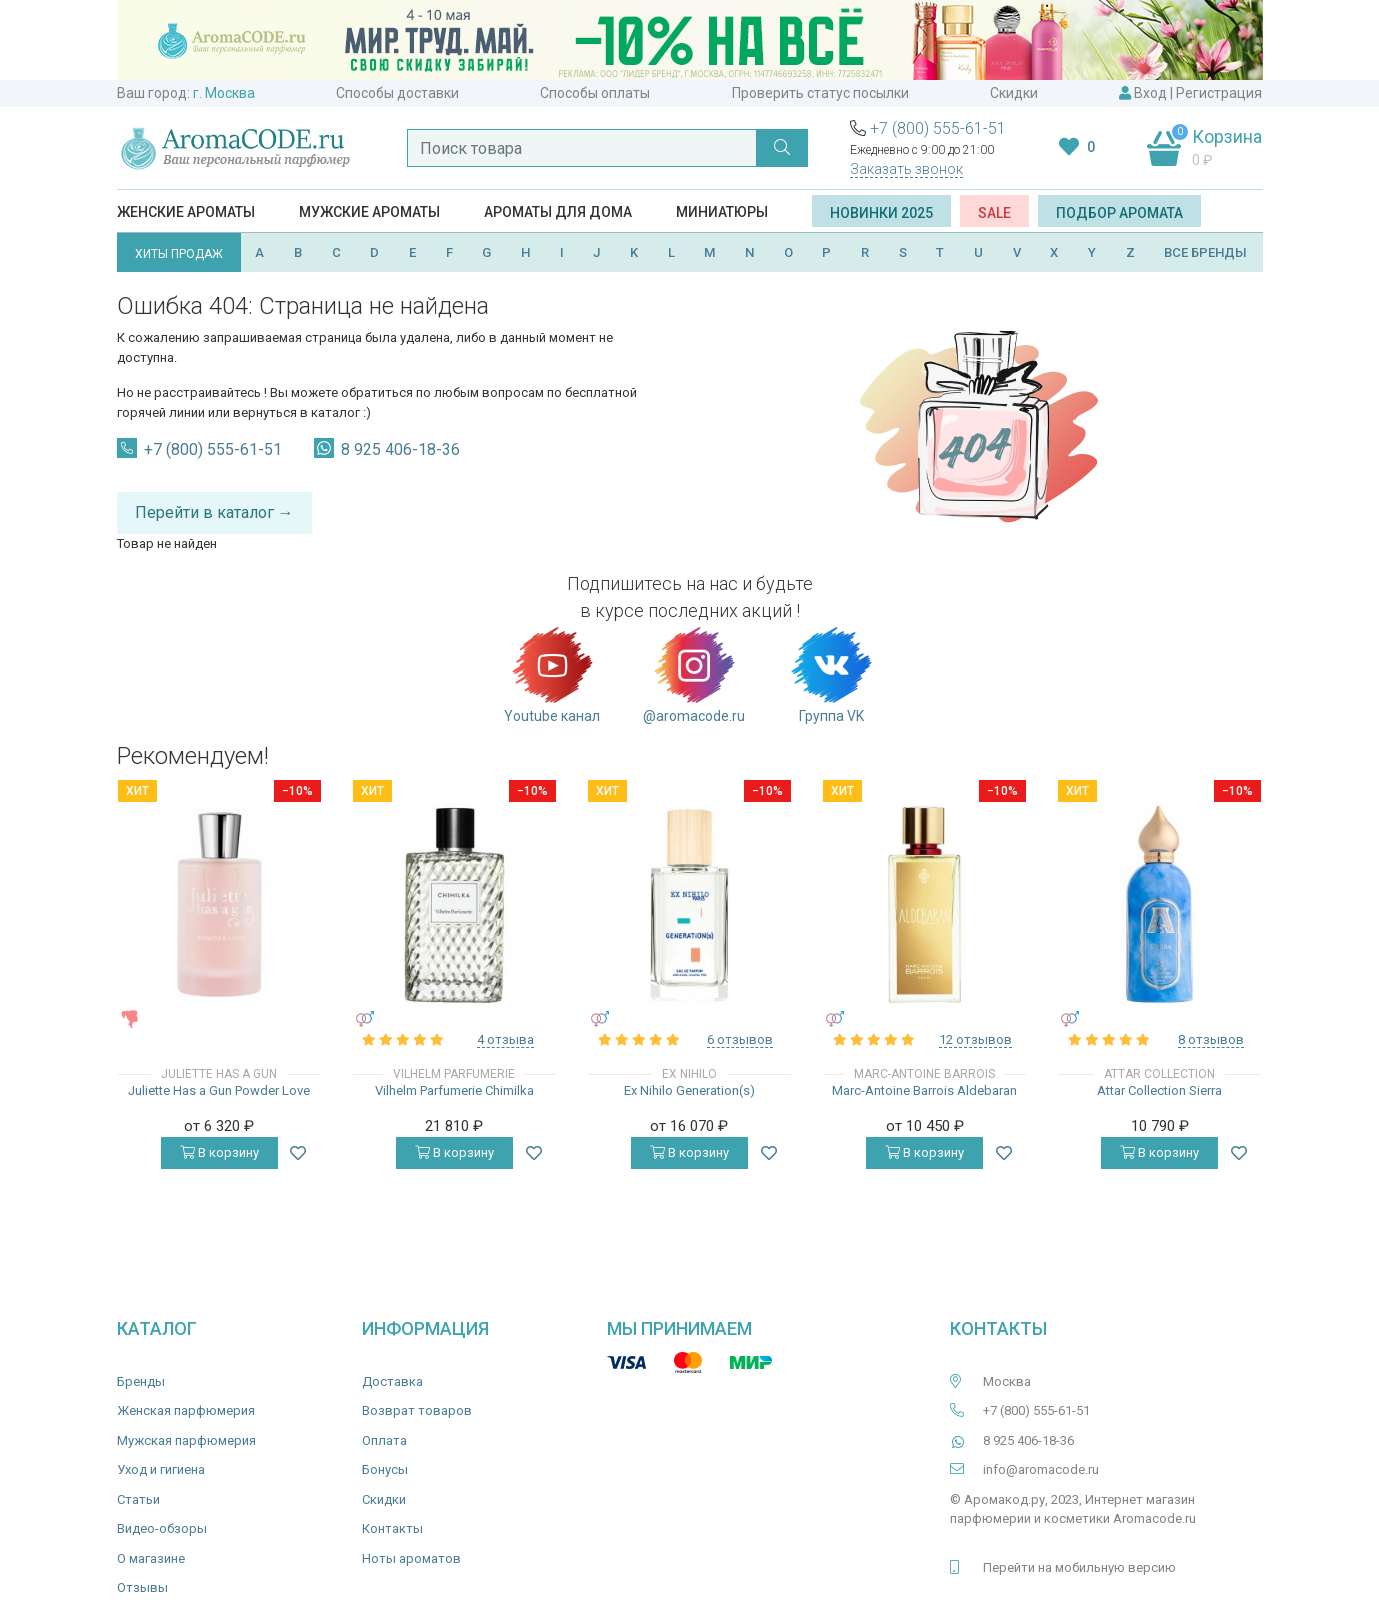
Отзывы (142, 1587)
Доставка (392, 1381)
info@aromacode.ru (1041, 1469)
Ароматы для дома (558, 212)
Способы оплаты (595, 93)
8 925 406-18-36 (400, 449)
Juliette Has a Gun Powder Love (219, 1090)
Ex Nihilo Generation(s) (689, 1090)
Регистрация (1219, 93)
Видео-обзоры (162, 1528)
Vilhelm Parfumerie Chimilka (454, 1090)
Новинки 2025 (881, 213)
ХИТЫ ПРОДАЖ (179, 254)
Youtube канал (552, 674)
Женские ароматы (186, 212)
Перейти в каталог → (214, 512)
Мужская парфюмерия (186, 1440)
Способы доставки (397, 93)
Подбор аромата (1119, 213)
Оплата (384, 1440)
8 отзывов (1211, 1039)
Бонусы (385, 1469)
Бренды (141, 1381)
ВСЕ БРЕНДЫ (1205, 252)
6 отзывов (740, 1039)
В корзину (219, 1152)
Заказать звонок (906, 169)
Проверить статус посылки (820, 93)
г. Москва (224, 93)
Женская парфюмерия (186, 1410)
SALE (994, 213)
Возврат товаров (417, 1410)
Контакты (392, 1528)
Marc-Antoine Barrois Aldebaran (924, 1090)
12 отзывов (975, 1039)
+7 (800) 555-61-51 (938, 128)
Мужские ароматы (369, 212)
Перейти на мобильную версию (1079, 1567)
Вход (1150, 93)
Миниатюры (722, 212)
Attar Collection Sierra (1159, 1090)
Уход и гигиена (161, 1469)
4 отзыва (505, 1039)
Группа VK (831, 674)
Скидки (1014, 93)
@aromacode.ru (694, 674)
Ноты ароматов (411, 1558)
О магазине (151, 1558)
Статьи (138, 1499)
